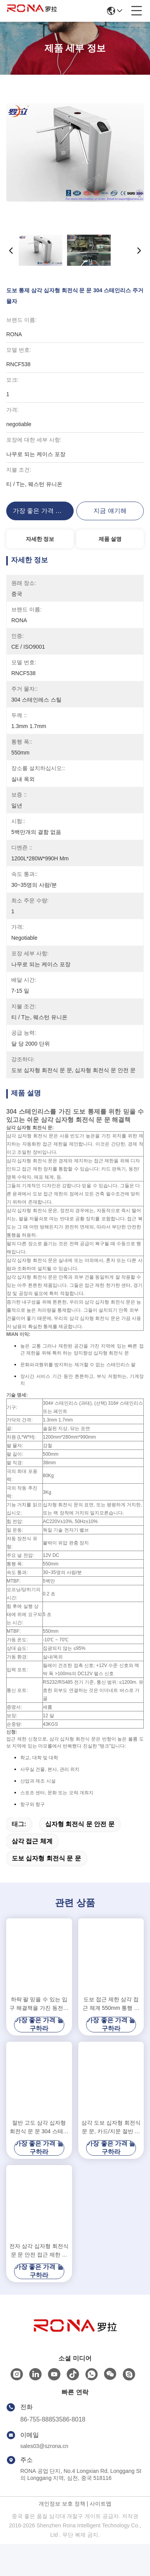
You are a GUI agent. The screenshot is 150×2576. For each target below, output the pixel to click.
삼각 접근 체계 (32, 1873)
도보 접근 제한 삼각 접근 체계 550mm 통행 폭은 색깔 (111, 2036)
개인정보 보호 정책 (62, 2535)
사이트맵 (100, 2535)
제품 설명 (110, 539)
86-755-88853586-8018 (52, 2451)
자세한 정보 (40, 539)
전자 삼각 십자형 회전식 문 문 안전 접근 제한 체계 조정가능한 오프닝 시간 (39, 2283)
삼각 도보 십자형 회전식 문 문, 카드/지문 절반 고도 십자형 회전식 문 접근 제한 (111, 2159)
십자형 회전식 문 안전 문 (80, 1856)
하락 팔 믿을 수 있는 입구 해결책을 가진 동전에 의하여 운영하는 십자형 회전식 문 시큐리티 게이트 (39, 2036)
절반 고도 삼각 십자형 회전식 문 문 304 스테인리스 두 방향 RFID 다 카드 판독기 (39, 2159)
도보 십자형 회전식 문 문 (46, 1890)
